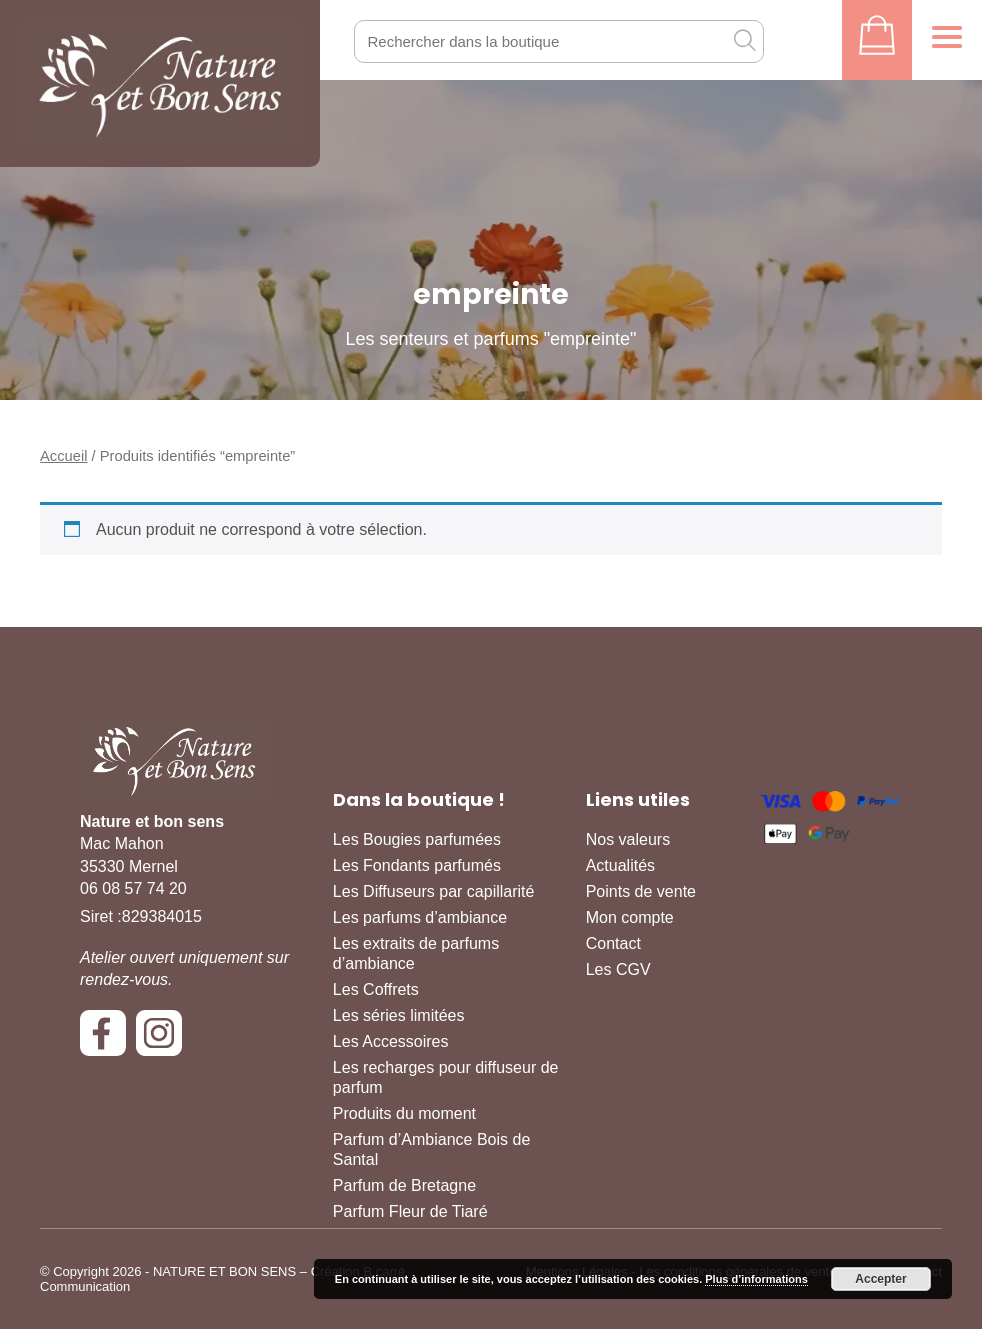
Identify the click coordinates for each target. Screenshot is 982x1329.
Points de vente (641, 891)
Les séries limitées (399, 1015)
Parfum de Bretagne (404, 1185)
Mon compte (630, 917)
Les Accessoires (391, 1041)
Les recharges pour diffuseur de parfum (446, 1077)
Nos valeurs (628, 839)
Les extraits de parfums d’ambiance (416, 953)
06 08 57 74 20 (133, 888)
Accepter (880, 1279)
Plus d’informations (756, 1279)
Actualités (620, 865)
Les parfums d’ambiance (420, 917)
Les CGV (618, 969)
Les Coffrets (376, 989)
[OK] (744, 40)
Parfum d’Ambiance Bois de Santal (431, 1149)
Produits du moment (404, 1113)
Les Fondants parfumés (417, 865)
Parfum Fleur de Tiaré (410, 1211)
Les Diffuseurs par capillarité (434, 891)
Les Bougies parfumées (417, 839)
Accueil (63, 456)
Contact (613, 943)
